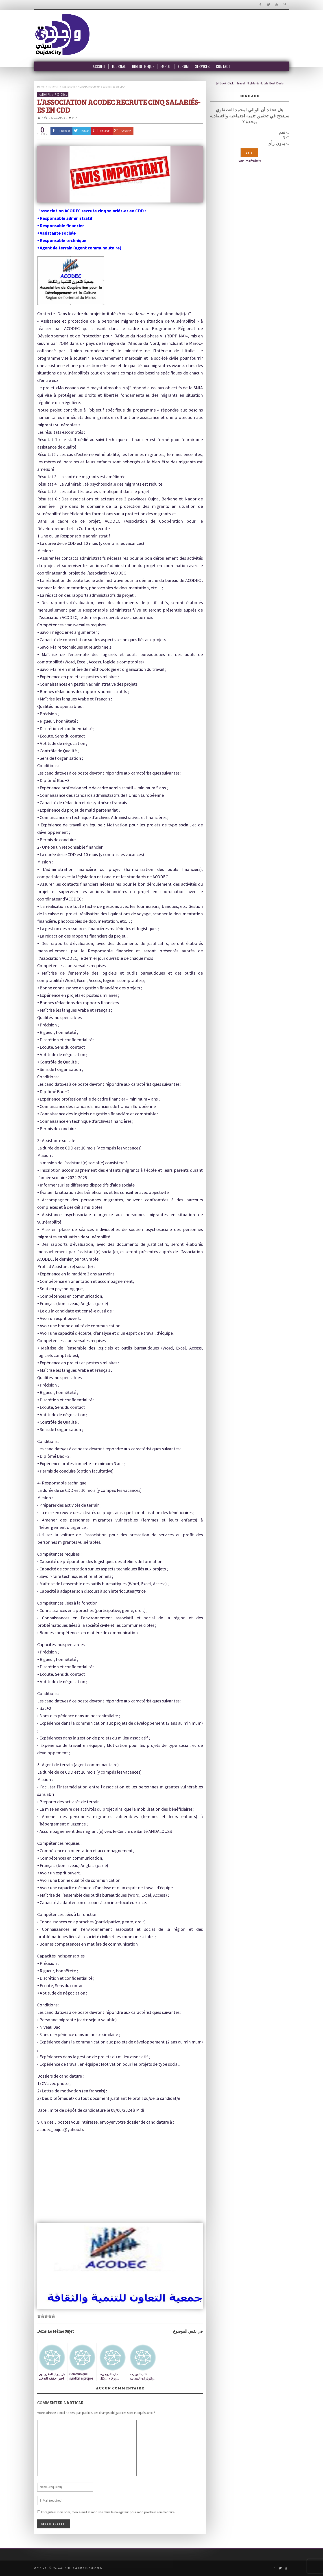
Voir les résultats (249, 161)
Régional (61, 94)
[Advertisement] (120, 2187)
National (53, 86)
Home (40, 86)
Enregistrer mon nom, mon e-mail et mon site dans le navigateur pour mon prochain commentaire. (108, 2512)
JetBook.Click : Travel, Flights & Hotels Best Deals (250, 83)
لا (284, 137)
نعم (282, 132)
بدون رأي (276, 143)
